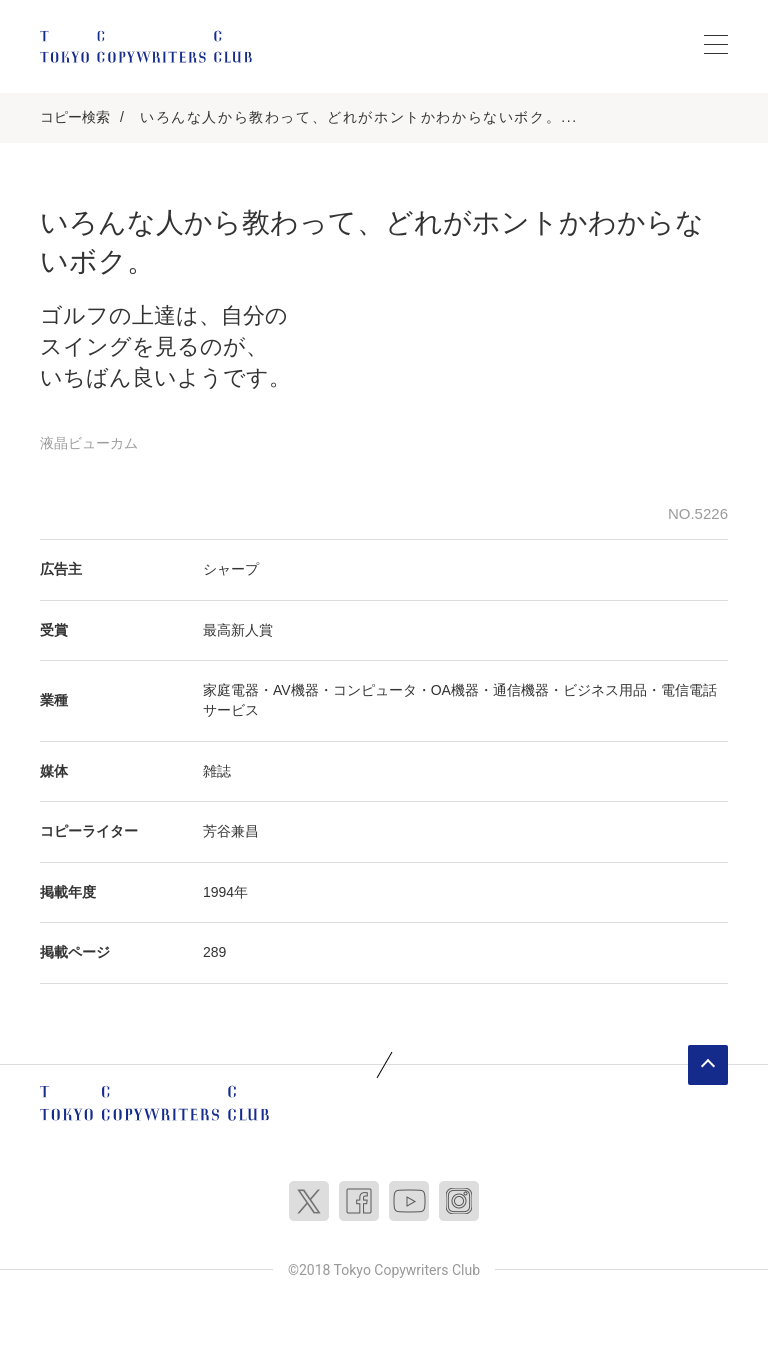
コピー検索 (75, 117)
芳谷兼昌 (231, 831)
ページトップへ (708, 1065)
